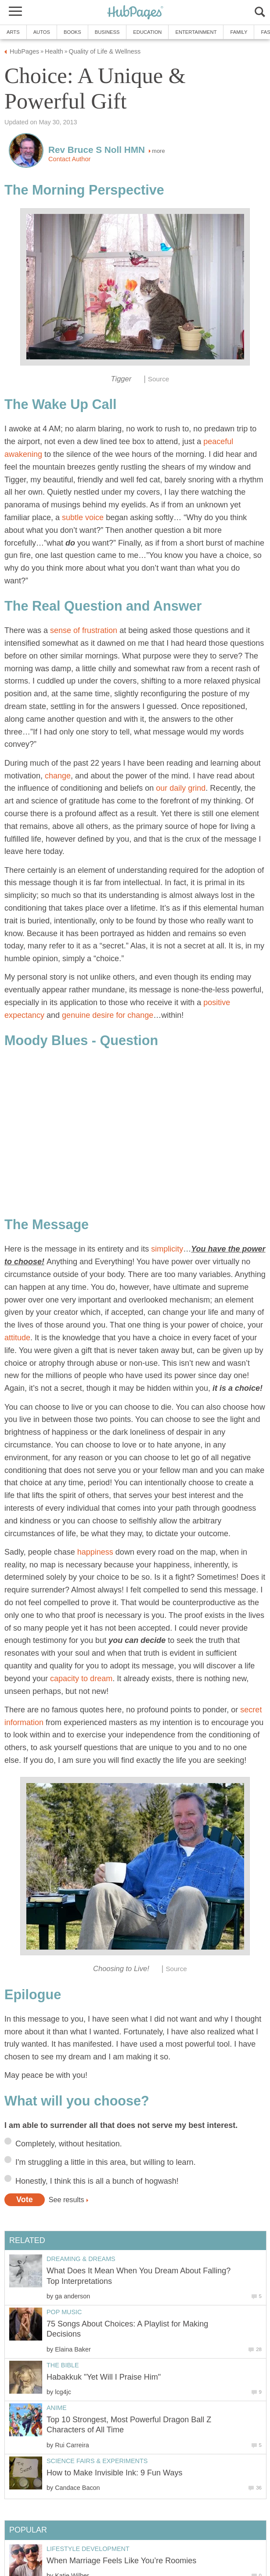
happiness (95, 1552)
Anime (57, 2407)
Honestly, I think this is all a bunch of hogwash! (97, 2181)
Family (238, 32)
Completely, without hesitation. (68, 2143)
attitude (17, 1337)
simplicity (167, 1249)
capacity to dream (81, 1678)
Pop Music (64, 2312)
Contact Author (69, 159)
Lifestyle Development (88, 2548)
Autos (41, 32)
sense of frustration (83, 630)
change (58, 775)
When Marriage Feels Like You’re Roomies (121, 2560)
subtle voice (83, 517)
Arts (13, 32)
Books (72, 32)
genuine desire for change (107, 1015)
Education (147, 32)
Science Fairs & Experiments (97, 2460)
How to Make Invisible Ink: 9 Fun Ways (114, 2472)
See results (66, 2199)
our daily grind (180, 788)
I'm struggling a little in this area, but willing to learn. (105, 2162)
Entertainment (195, 32)
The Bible (63, 2365)
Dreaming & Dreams (81, 2258)
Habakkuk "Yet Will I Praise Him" (104, 2377)
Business (107, 32)
